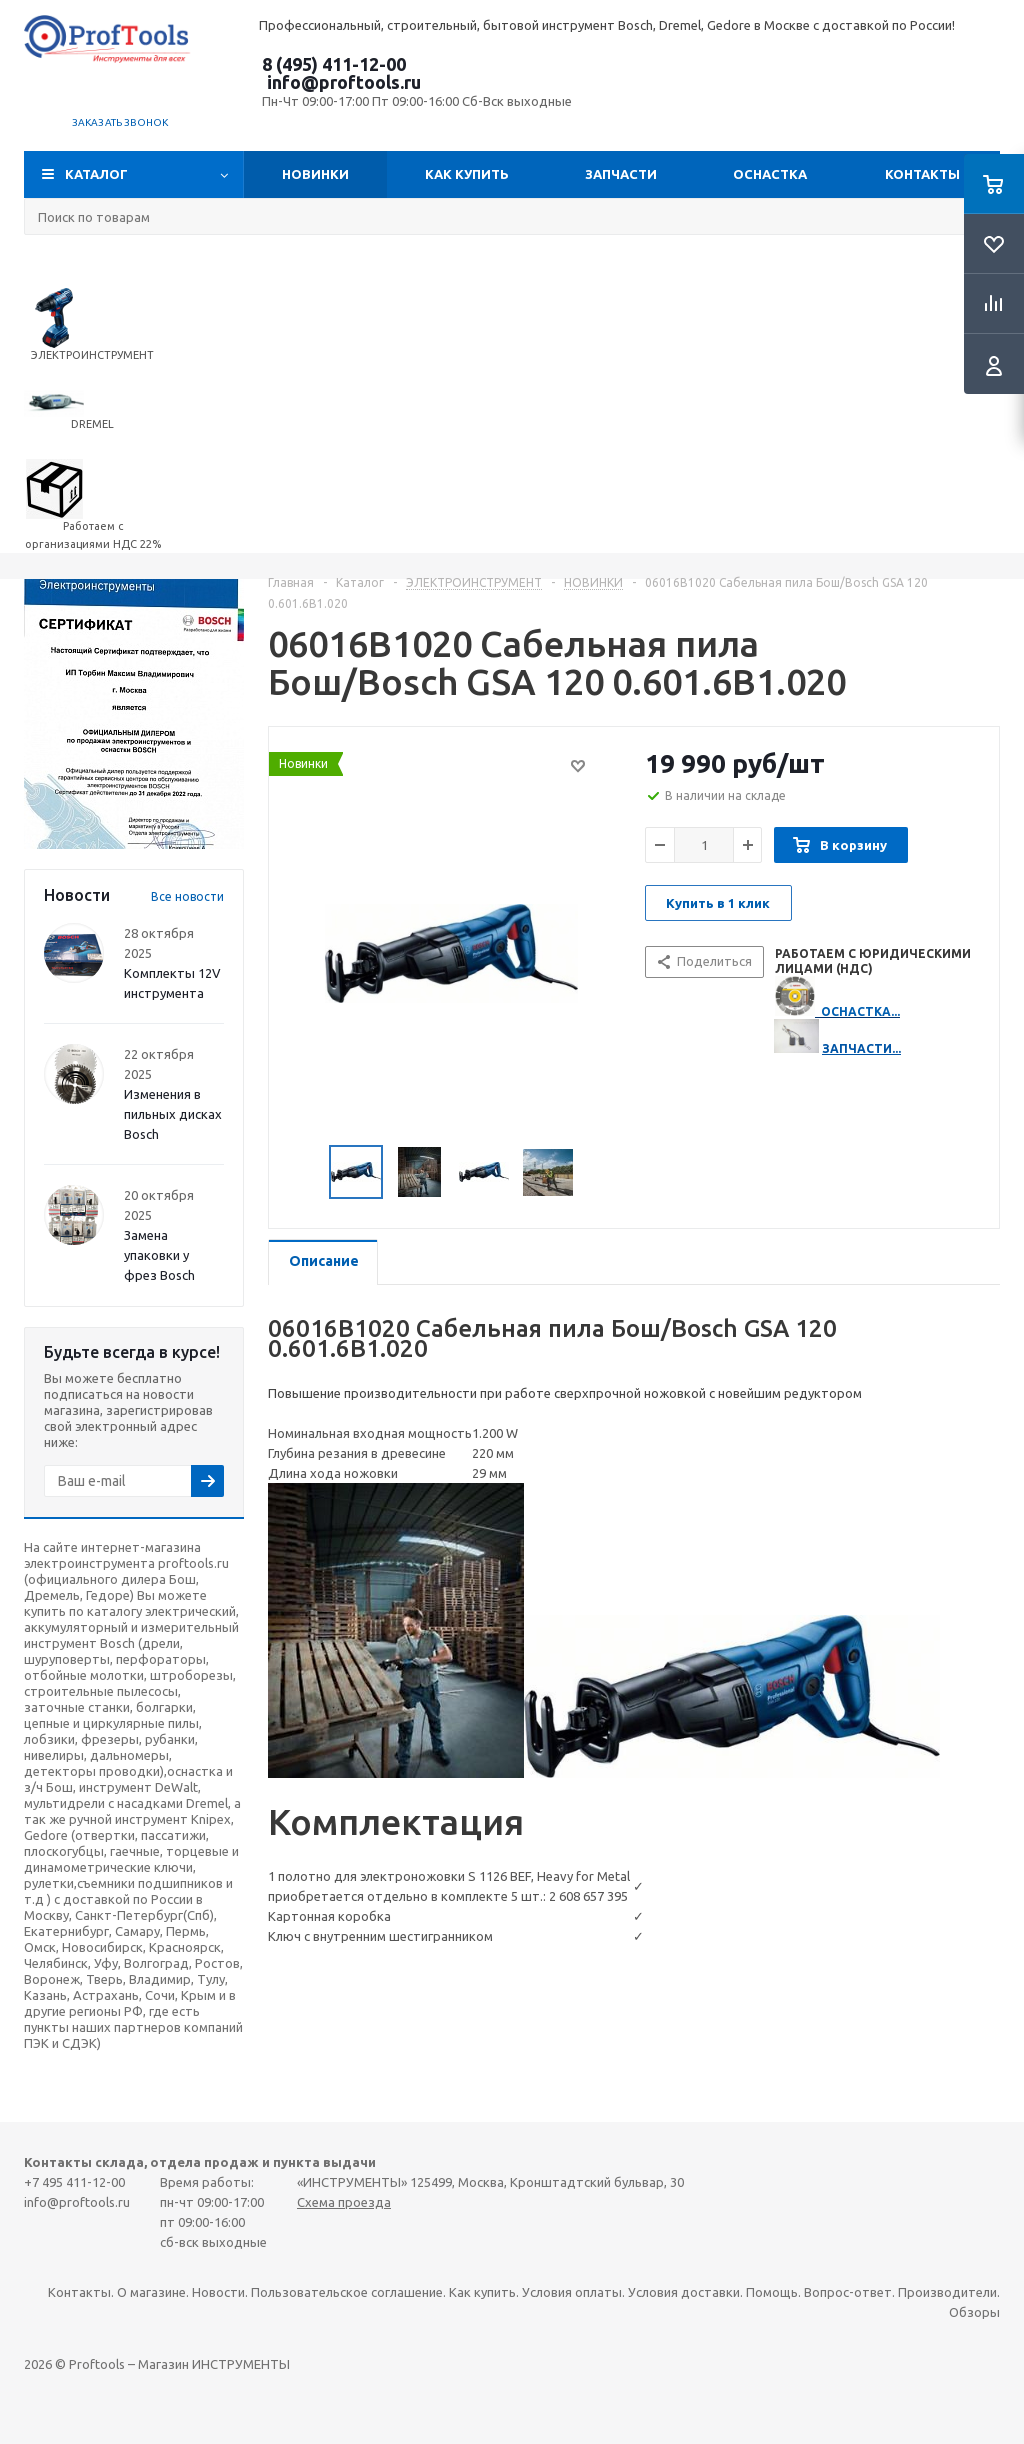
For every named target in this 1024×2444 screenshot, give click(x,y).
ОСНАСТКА (770, 174)
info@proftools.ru (344, 82)
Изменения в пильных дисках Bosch (173, 1114)
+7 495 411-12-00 (74, 2182)
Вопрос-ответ (848, 2292)
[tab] (323, 1262)
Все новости (187, 896)
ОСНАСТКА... (860, 1011)
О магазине (151, 2292)
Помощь (772, 2292)
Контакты (922, 174)
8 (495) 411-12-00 (334, 64)
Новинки (315, 174)
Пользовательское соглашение (347, 2292)
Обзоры (974, 2312)
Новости (218, 2292)
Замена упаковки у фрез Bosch (159, 1255)
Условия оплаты (572, 2292)
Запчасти (621, 174)
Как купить (467, 174)
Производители (947, 2292)
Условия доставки (684, 2292)
